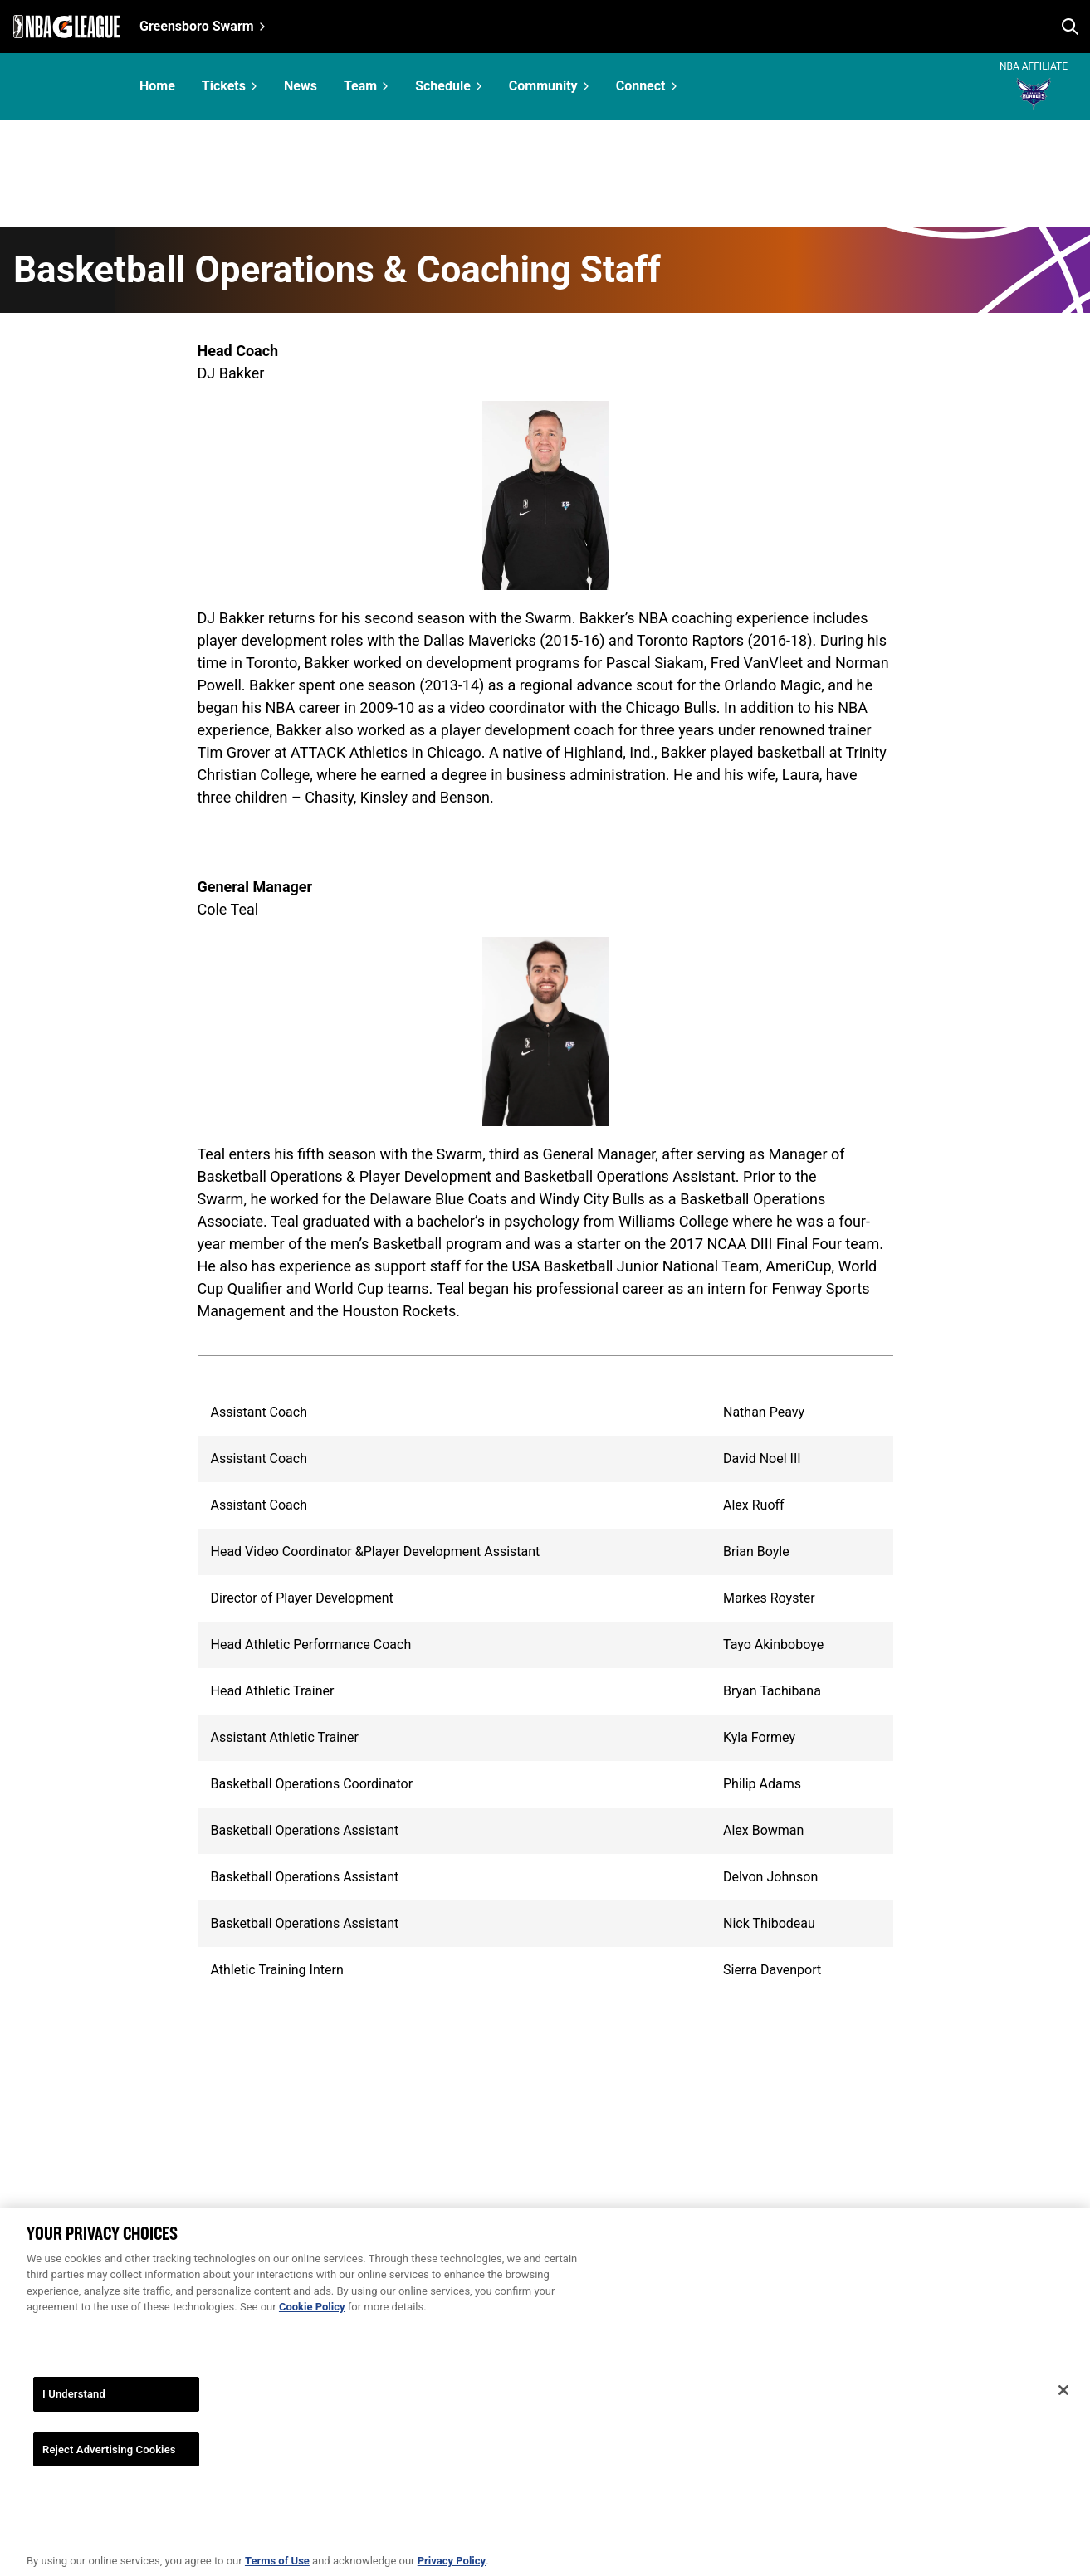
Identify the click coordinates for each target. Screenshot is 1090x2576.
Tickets (224, 86)
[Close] (1063, 2416)
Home (157, 86)
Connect (641, 86)
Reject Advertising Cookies (109, 2474)
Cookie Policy (312, 2331)
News (300, 86)
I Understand (73, 2419)
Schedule (443, 86)
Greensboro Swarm (196, 26)
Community (543, 86)
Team (360, 86)
